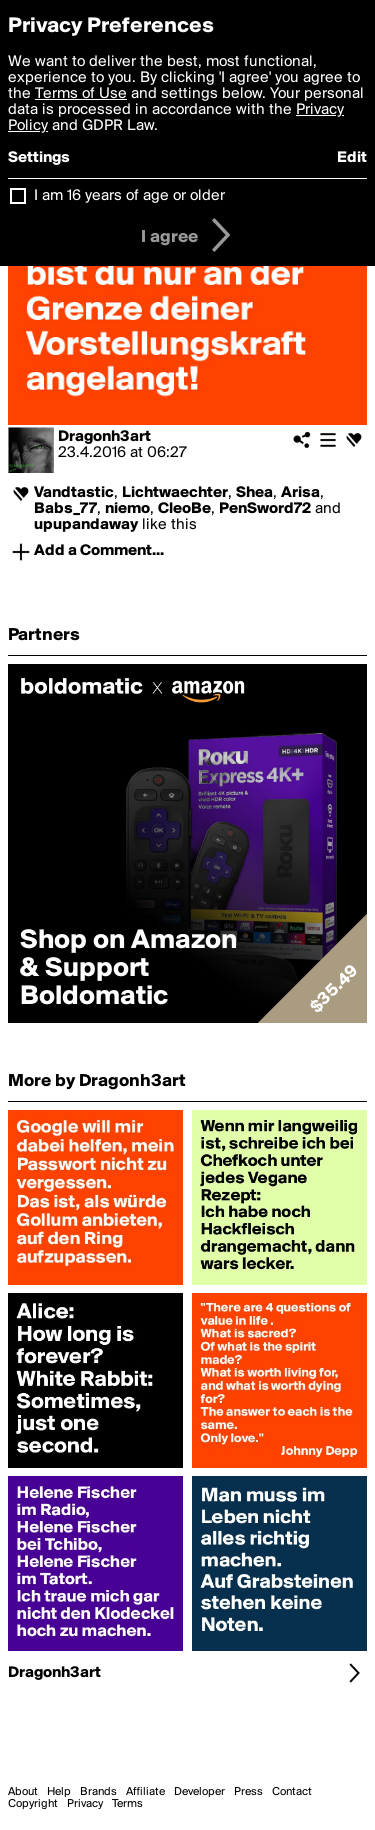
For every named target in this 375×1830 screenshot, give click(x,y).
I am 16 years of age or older (129, 196)
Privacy (85, 1804)
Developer (199, 1792)
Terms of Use (81, 94)
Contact (292, 1792)
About (23, 1792)
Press (248, 1792)
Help (59, 1792)
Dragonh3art (104, 437)
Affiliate (145, 1792)
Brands (98, 1792)
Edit (352, 158)
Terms (127, 1804)
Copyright (33, 1804)
